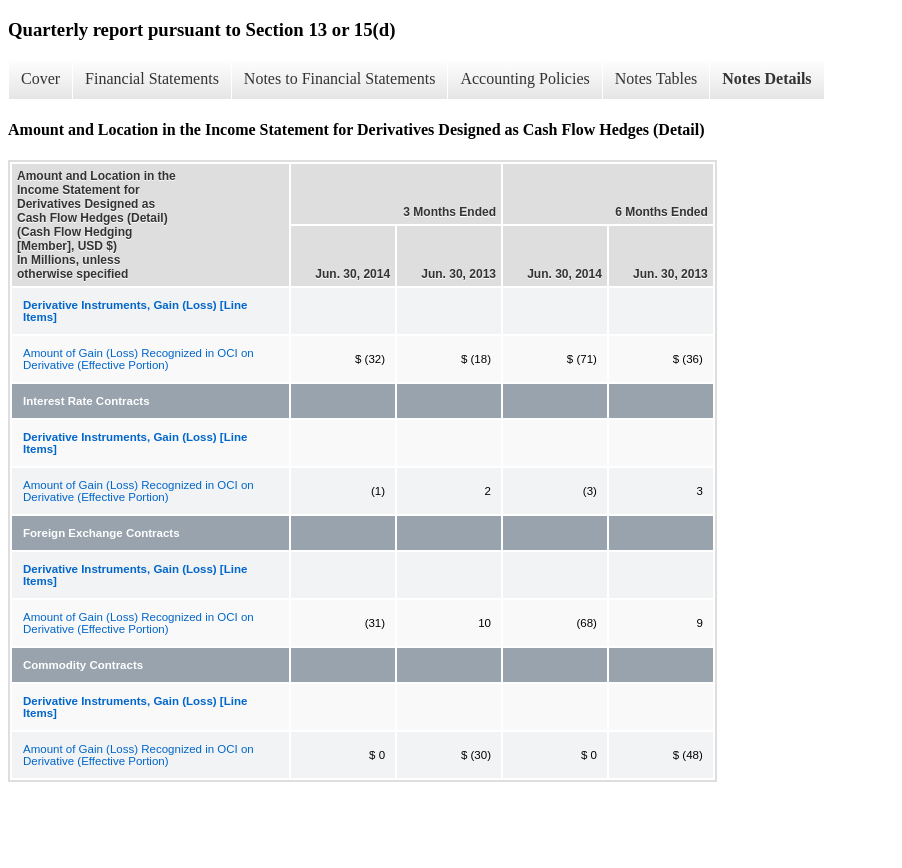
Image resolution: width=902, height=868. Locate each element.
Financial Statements (152, 78)
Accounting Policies (524, 78)
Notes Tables (656, 78)
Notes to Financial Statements (340, 78)
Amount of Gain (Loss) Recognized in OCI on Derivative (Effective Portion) (138, 359)
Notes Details (766, 78)
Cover (40, 78)
